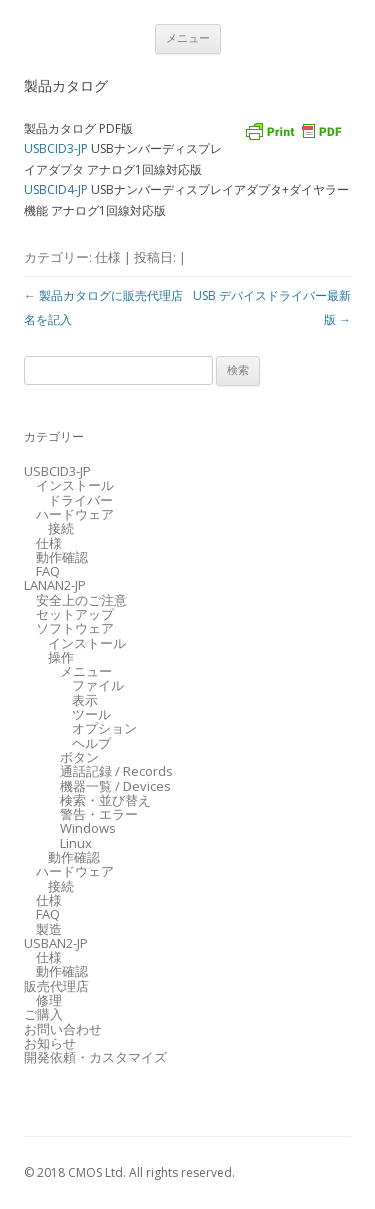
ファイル (98, 685)
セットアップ (75, 614)
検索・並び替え (105, 800)
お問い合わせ (63, 1029)
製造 (49, 929)
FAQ (48, 571)
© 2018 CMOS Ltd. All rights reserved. (129, 1172)
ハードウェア (75, 514)
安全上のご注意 (81, 600)
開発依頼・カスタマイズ (95, 1057)
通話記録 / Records (116, 771)
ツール (91, 714)
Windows (88, 828)
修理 (49, 1000)
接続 (61, 528)
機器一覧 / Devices (115, 786)
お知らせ (50, 1043)
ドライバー (80, 500)
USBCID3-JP (56, 148)
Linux (76, 843)
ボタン (79, 757)
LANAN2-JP (55, 585)
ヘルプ (91, 743)
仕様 (108, 257)
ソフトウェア (75, 628)
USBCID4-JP (56, 189)
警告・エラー (99, 814)
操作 (61, 657)
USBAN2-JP (56, 943)
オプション (104, 728)
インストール (75, 485)
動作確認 (62, 557)
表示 (85, 700)
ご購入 (43, 1014)
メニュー (188, 38)
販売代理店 (56, 986)
